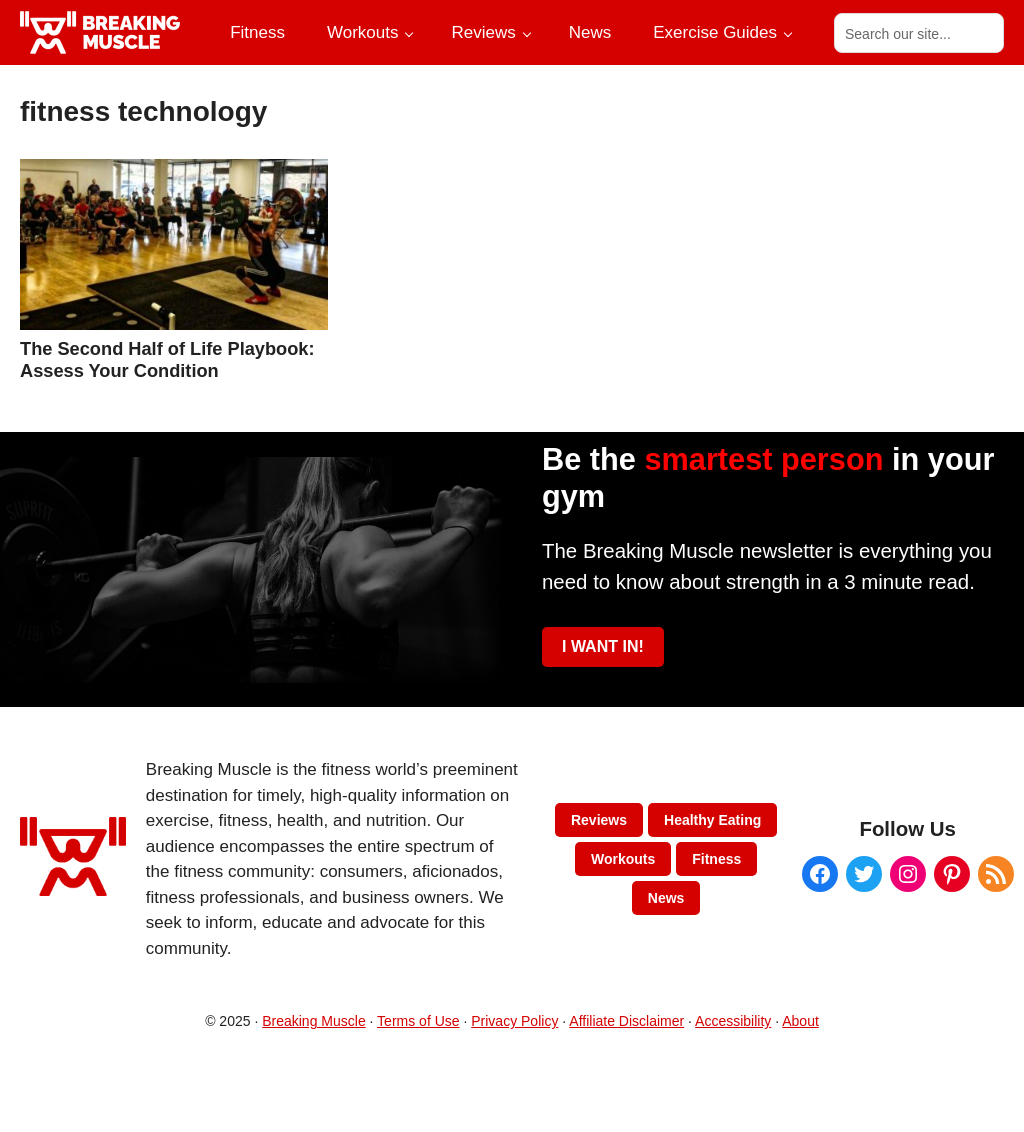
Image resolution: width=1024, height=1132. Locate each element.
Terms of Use (418, 1021)
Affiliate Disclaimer (626, 1021)
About (800, 1021)
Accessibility (733, 1021)
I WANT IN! (603, 646)
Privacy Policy (514, 1021)
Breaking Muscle (314, 1021)
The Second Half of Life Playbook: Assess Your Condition (167, 359)
